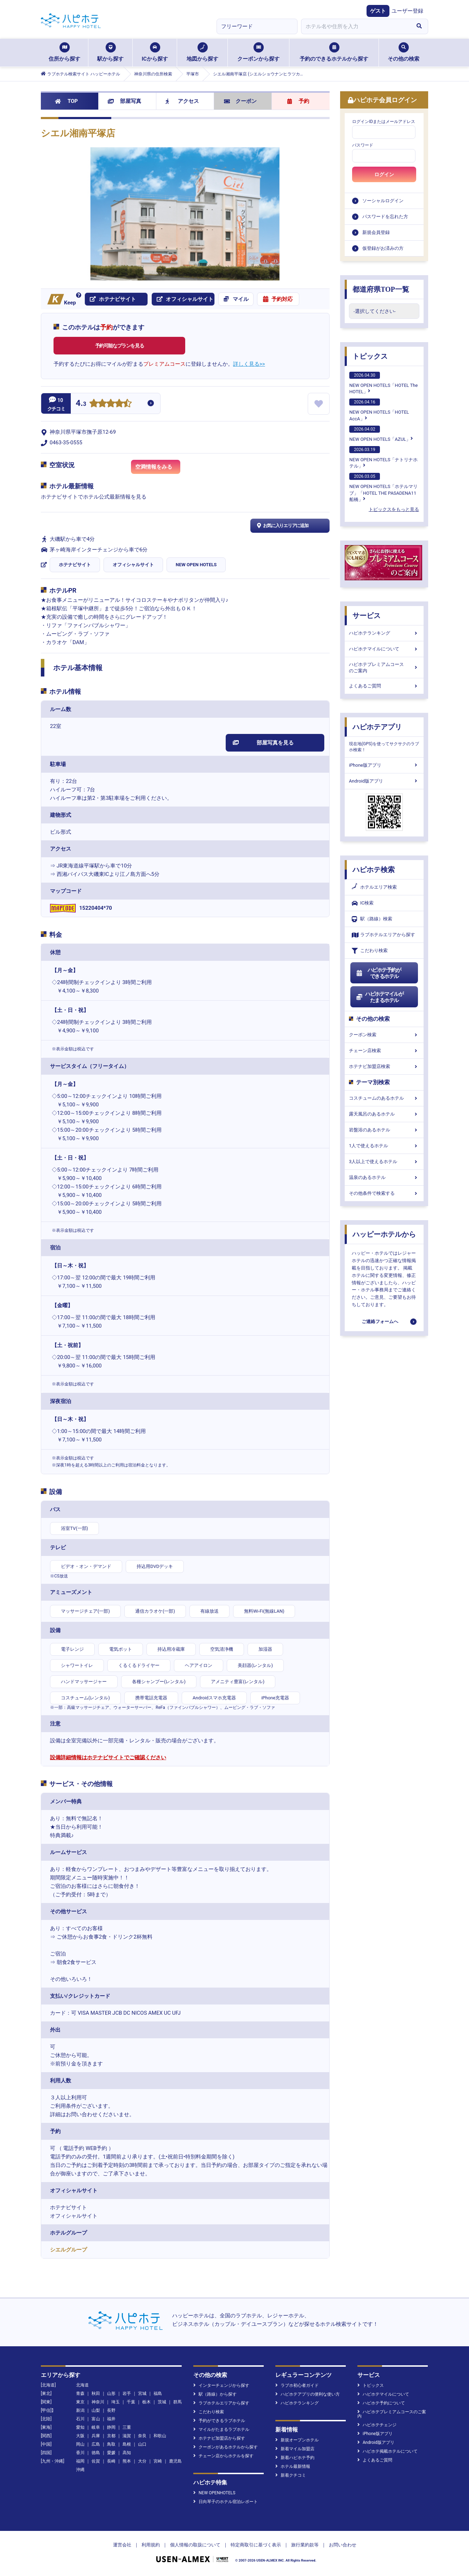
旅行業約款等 (305, 2544)
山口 (142, 2444)
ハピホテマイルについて (384, 648)
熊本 (127, 2461)
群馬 (177, 2401)
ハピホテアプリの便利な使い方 (307, 2394)
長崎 (111, 2461)
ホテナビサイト (75, 564)
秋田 (96, 2393)
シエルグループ (68, 2250)
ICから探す (155, 52)
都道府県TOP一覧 (380, 289)
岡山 (80, 2444)
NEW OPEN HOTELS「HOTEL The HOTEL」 (383, 383)
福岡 (80, 2461)
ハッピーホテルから (384, 1234)
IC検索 (363, 903)
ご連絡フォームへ (380, 1321)
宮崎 (158, 2461)
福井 (111, 2418)
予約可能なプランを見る (119, 345)
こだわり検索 (370, 951)
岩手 (127, 2393)
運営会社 (122, 2544)
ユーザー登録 (407, 11)
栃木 (146, 2401)
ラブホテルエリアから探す (383, 935)
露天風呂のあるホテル (384, 1114)
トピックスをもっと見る (394, 509)
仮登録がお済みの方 (383, 248)
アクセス (182, 101)
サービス (366, 615)
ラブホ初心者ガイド (297, 2385)
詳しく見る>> (249, 364)
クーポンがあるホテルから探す (225, 2447)
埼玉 (115, 2401)
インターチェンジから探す (221, 2385)
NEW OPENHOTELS (214, 2492)
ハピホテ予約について (381, 2403)
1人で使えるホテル (384, 1145)
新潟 (80, 2410)
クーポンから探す (258, 52)
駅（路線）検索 (372, 919)
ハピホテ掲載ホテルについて (387, 2451)
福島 (158, 2393)
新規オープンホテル (297, 2440)
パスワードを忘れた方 (385, 216)
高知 (127, 2452)
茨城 (162, 2401)
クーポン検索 (384, 1034)
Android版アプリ (384, 781)
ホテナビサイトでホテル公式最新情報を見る (93, 497)
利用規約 (151, 2544)
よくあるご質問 (384, 685)
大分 (142, 2461)
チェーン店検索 (384, 1050)
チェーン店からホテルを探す (223, 2455)
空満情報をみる (157, 469)
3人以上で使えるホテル (384, 1161)
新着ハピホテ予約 (294, 2457)
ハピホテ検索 (373, 869)
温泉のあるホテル (384, 1177)
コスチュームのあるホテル (384, 1098)
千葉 (131, 2401)
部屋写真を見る (263, 743)
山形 (111, 2393)
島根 (127, 2444)
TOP (66, 101)
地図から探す (202, 52)
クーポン (240, 101)
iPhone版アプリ (384, 765)
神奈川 (98, 2401)
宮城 (142, 2393)
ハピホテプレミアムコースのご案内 (384, 667)
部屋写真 (124, 101)
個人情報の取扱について (195, 2544)
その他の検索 (403, 52)
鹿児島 (175, 2461)
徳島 (96, 2452)
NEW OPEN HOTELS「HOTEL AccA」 (379, 410)
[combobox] (355, 26)
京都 (111, 2435)
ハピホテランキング (384, 633)
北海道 (82, 2385)
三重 (127, 2427)
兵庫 (96, 2435)
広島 (96, 2444)
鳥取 (111, 2444)
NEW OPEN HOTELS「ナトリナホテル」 (383, 457)
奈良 (142, 2435)
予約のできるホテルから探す (334, 52)
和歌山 (160, 2435)
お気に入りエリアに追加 (282, 526)
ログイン (384, 174)
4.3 (81, 404)
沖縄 (80, 2469)
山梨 (96, 2410)
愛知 (80, 2427)
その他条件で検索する (384, 1193)
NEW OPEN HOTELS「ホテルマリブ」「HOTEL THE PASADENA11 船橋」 (383, 487)
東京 (80, 2401)
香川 (80, 2452)
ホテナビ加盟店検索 (384, 1066)
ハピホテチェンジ (376, 2424)
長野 (111, 2410)
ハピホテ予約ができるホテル (378, 973)
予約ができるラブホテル (219, 2420)
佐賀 (96, 2461)
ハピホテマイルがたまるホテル (379, 997)
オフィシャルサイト (133, 564)
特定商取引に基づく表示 (256, 2544)
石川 (80, 2418)
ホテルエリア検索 (374, 887)
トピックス (370, 356)
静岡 (111, 2427)
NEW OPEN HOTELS (196, 564)
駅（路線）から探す (215, 2394)
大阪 (80, 2435)
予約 (298, 101)
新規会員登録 (376, 232)
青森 (80, 2393)
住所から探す (64, 52)
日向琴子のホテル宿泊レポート (225, 2501)
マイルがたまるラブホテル (221, 2429)
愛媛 (111, 2452)
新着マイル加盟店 (294, 2448)
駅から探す (110, 52)
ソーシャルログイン (383, 200)
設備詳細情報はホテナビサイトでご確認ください (108, 1757)
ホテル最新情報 (292, 2466)
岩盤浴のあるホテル (384, 1129)
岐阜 (96, 2427)
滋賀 (127, 2435)
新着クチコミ (290, 2475)
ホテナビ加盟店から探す (219, 2438)
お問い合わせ (342, 2544)
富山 (96, 2418)
